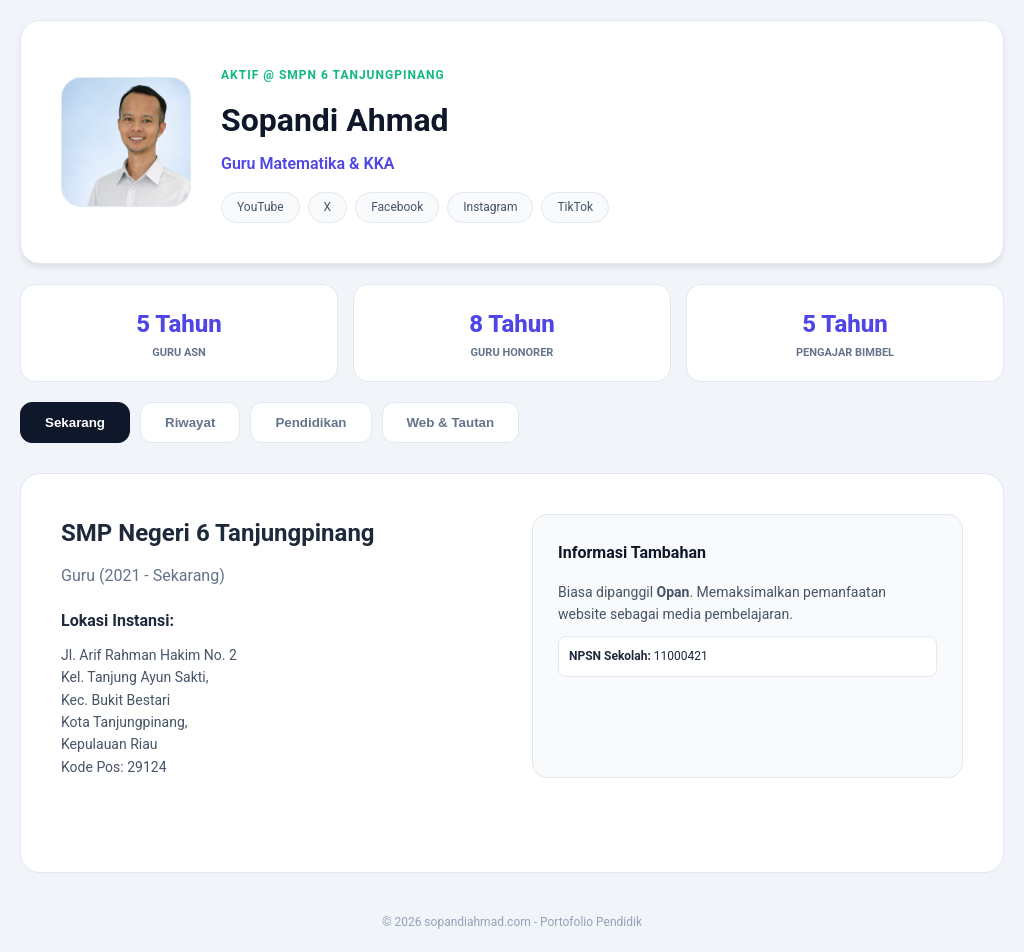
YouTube (260, 207)
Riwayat (190, 422)
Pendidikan (310, 422)
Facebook (397, 207)
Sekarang (75, 422)
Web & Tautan (451, 422)
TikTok (575, 207)
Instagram (490, 207)
